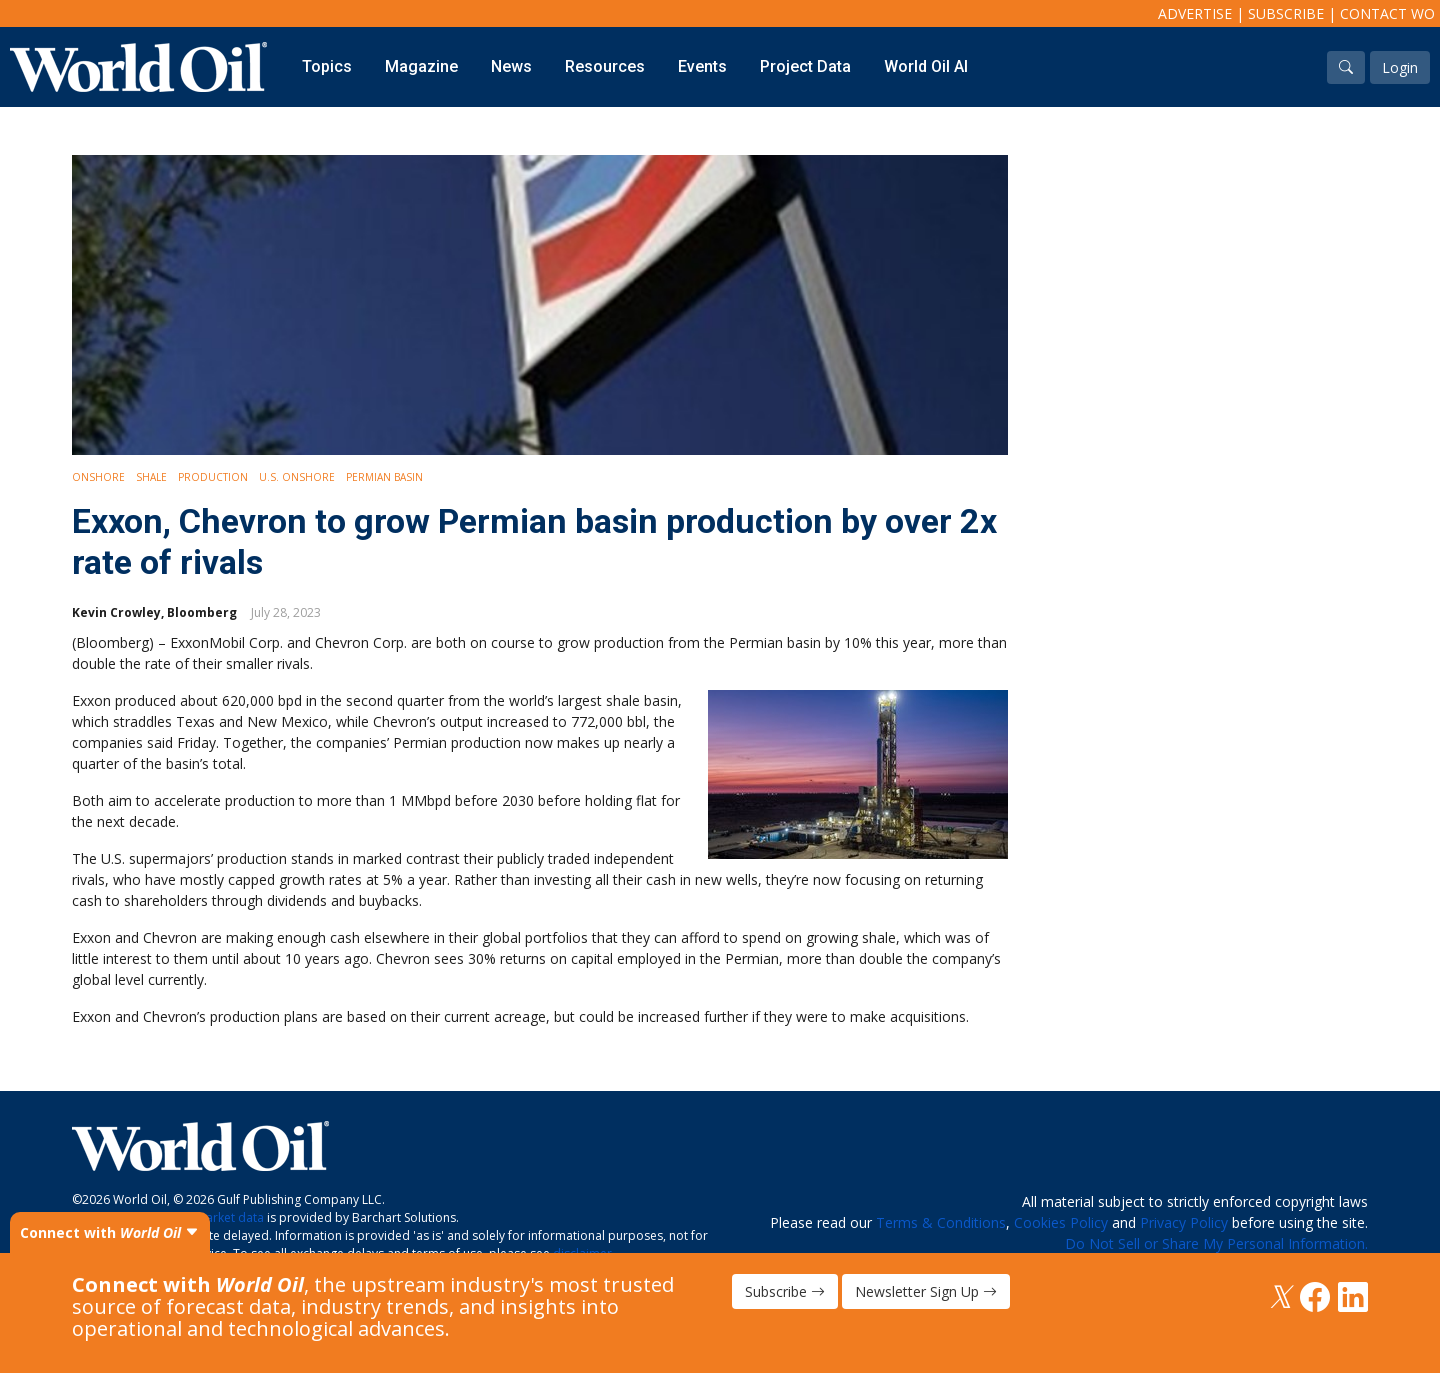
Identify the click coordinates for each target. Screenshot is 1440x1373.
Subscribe (1286, 13)
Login (1400, 67)
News (511, 66)
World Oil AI (926, 66)
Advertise (1195, 13)
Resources (605, 66)
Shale (151, 477)
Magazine (421, 66)
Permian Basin (384, 477)
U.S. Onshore (297, 477)
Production (213, 477)
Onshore (98, 477)
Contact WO (1387, 13)
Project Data (805, 66)
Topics (327, 66)
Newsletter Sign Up (926, 1291)
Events (702, 66)
